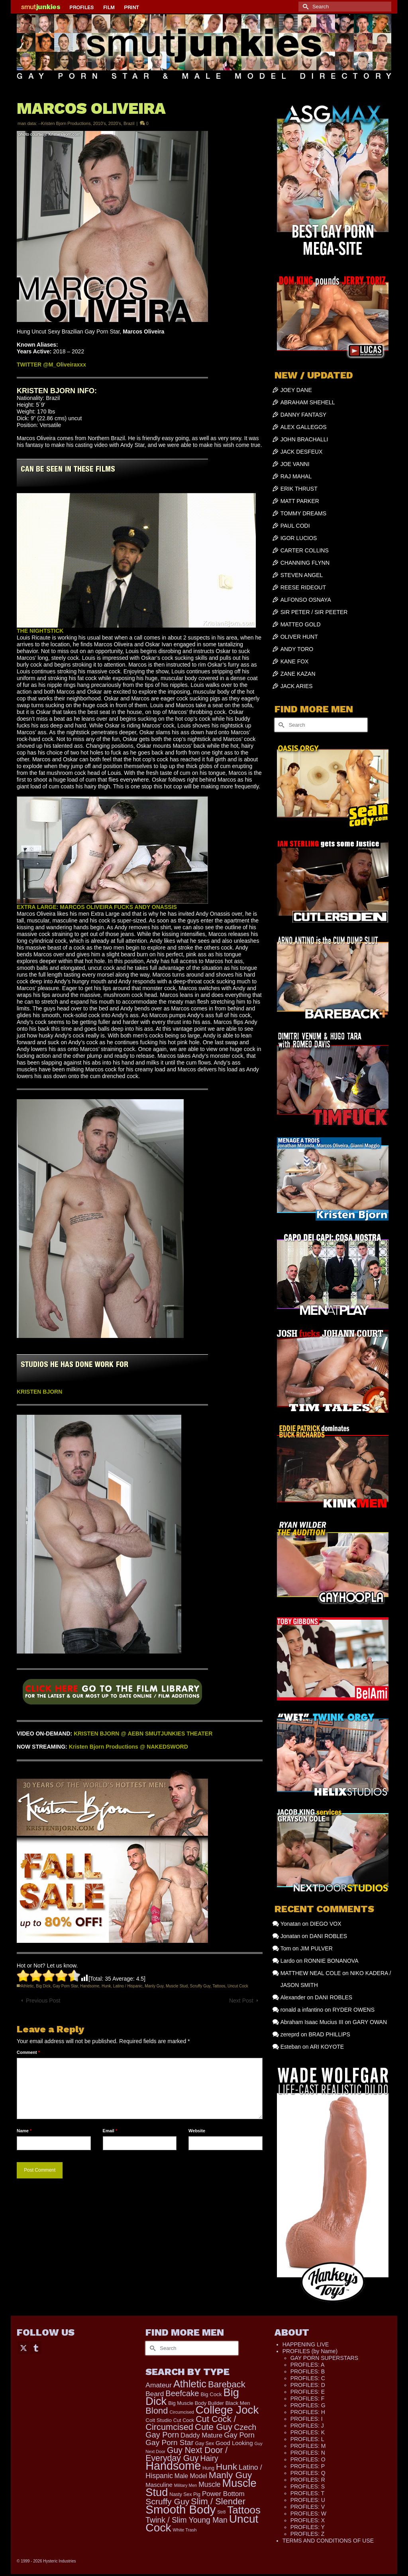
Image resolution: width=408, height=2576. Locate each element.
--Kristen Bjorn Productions (64, 123)
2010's (99, 123)
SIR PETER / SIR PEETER (314, 612)
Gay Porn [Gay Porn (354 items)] (239, 2435)
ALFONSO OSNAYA (305, 600)
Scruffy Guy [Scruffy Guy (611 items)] (167, 2501)
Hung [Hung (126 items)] (208, 2468)
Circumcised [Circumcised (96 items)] (181, 2412)
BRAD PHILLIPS (329, 2034)
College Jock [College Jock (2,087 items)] (227, 2410)
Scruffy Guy (200, 1986)
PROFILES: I (306, 2419)
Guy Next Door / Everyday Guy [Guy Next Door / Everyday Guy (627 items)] (186, 2454)
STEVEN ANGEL (301, 575)
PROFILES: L (307, 2439)
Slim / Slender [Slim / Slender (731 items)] (218, 2501)
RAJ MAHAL (296, 476)
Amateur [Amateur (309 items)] (158, 2385)
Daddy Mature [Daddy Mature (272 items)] (201, 2435)
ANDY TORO (296, 649)
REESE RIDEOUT (303, 587)
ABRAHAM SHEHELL (307, 402)
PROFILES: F (307, 2398)
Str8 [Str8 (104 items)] (221, 2512)
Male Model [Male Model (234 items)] (191, 2476)
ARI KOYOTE (327, 2047)
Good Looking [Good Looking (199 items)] (234, 2442)
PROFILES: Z (307, 2534)
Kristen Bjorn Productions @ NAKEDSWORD (128, 1746)
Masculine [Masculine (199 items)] (159, 2484)
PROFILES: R (307, 2480)
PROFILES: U (307, 2500)
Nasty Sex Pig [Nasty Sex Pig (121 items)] (184, 2494)
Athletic (27, 1986)
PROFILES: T (307, 2493)
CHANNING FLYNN (305, 563)
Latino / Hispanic (128, 1986)
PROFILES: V (307, 2507)
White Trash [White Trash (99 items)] (184, 2529)
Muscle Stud (177, 1986)
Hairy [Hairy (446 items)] (209, 2458)
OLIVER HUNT (299, 637)
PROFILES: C (307, 2378)
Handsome (89, 1986)
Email (110, 2130)
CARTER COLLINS (304, 550)
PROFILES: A (307, 2364)
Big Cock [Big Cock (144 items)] (211, 2394)
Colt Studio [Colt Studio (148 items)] (158, 2420)
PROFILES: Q (308, 2473)
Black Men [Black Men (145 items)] (238, 2403)
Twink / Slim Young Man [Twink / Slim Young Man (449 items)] (186, 2520)
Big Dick (43, 1986)
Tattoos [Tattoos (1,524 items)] (244, 2510)
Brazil (129, 123)
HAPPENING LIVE (305, 2344)
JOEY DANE (296, 390)
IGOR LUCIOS (298, 538)
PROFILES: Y (307, 2527)
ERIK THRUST (299, 489)
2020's (114, 123)
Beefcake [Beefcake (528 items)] (182, 2393)
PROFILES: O (308, 2459)
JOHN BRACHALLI (304, 439)
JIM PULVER (316, 1948)
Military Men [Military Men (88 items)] (185, 2485)
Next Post (241, 2000)
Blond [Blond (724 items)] (156, 2411)
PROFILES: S (307, 2486)
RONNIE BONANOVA (331, 1961)
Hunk (106, 1986)
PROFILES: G (308, 2405)
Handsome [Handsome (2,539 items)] (173, 2465)
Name (24, 2130)
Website (196, 2130)
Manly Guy (154, 1986)
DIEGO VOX (325, 1924)
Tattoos (218, 1986)
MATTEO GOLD (300, 624)
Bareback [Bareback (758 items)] (226, 2384)
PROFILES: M (308, 2446)
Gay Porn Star (65, 1986)
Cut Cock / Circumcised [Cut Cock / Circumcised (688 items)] (190, 2423)
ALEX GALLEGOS (303, 427)
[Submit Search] (304, 7)
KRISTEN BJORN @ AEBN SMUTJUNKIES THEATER (143, 1733)
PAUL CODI (295, 526)
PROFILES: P (307, 2466)
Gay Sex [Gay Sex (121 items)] (204, 2443)
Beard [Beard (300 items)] (154, 2394)
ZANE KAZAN (298, 674)
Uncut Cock (238, 1986)
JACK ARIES (296, 686)
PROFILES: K (307, 2432)
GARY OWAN (370, 2022)
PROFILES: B (307, 2371)
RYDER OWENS (353, 2010)
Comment (28, 2052)
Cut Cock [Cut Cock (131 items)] (183, 2420)
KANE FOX (294, 661)
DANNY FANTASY (303, 414)
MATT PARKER (299, 501)
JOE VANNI (295, 464)
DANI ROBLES (328, 1936)
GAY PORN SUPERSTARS (324, 2358)
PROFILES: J (307, 2425)
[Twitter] (23, 2347)
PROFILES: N (307, 2452)
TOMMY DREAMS (303, 513)
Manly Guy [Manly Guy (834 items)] (230, 2475)
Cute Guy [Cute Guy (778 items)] (213, 2427)
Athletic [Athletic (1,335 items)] (189, 2383)
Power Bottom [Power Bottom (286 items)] (223, 2494)
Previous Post (43, 2000)
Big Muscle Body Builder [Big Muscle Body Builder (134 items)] (196, 2403)
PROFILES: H (307, 2412)
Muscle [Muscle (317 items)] (209, 2484)
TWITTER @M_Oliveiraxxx (51, 364)
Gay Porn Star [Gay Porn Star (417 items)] (169, 2442)
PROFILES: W (308, 2513)
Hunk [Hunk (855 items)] (226, 2466)
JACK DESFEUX (301, 452)
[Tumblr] (35, 2347)
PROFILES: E (307, 2392)
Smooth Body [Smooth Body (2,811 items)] (180, 2509)
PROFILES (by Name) (309, 2351)
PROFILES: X (307, 2520)
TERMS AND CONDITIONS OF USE (328, 2540)
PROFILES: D (307, 2385)
